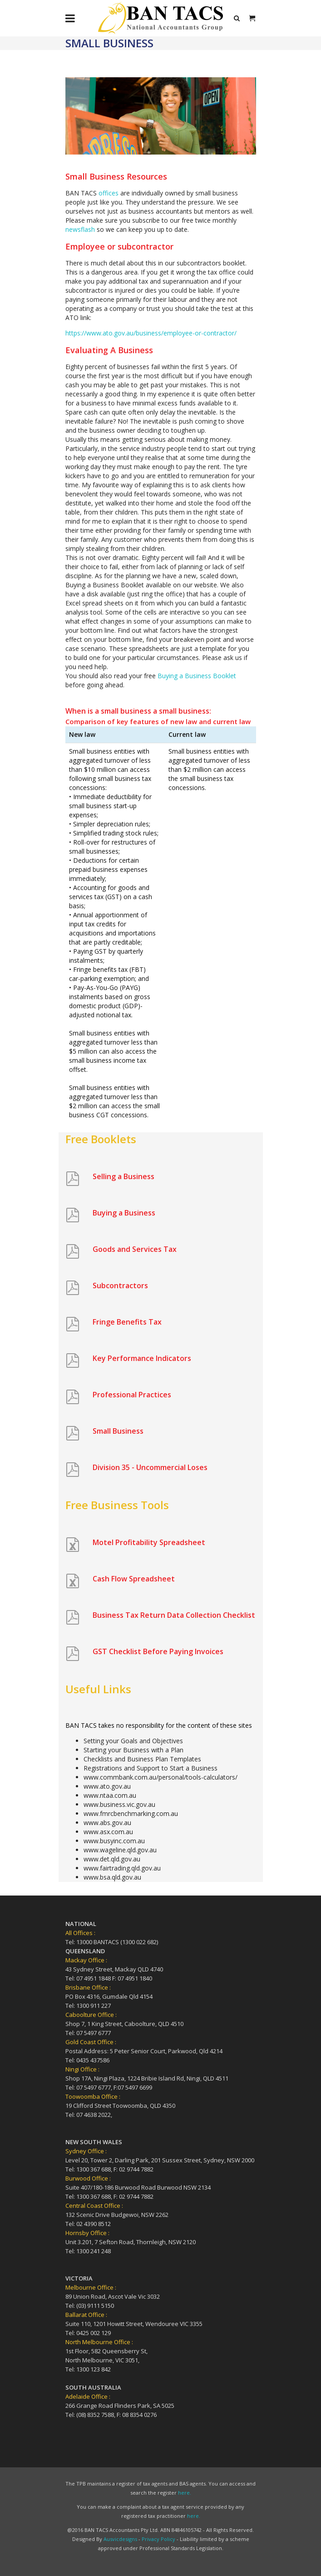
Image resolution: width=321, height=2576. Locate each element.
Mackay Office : (86, 1960)
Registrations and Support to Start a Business (150, 1768)
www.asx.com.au (108, 1831)
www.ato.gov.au (107, 1786)
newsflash (80, 229)
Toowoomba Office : (92, 2096)
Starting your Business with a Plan (133, 1750)
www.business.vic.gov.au (119, 1804)
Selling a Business (123, 1176)
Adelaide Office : (87, 2396)
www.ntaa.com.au (110, 1795)
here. (184, 2492)
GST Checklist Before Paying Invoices (158, 1651)
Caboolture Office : (91, 2015)
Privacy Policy (158, 2539)
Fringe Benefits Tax (127, 1322)
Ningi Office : (82, 2069)
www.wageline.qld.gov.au (120, 1850)
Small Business (118, 1431)
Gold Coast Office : (90, 2042)
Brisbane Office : (88, 1987)
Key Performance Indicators (142, 1358)
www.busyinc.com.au (114, 1840)
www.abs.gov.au (107, 1822)
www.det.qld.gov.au (112, 1859)
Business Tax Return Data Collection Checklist (174, 1615)
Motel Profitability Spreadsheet (149, 1542)
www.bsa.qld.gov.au (112, 1877)
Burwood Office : (88, 2178)
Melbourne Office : (90, 2287)
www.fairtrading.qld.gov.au (122, 1868)
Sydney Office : (86, 2151)
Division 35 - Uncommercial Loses (150, 1467)
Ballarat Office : (86, 2315)
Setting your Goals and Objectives (133, 1740)
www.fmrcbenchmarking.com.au (131, 1813)
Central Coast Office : (94, 2205)
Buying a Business (124, 1213)
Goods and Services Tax (135, 1249)
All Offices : (80, 1933)
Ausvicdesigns (120, 2539)
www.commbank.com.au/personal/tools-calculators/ (160, 1777)
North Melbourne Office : (99, 2342)
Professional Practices (132, 1395)
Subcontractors (120, 1285)
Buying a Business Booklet (197, 675)
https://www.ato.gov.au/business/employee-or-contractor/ (151, 333)
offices (109, 193)
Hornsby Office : (87, 2233)
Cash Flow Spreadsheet (134, 1579)
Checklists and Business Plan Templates (142, 1759)
